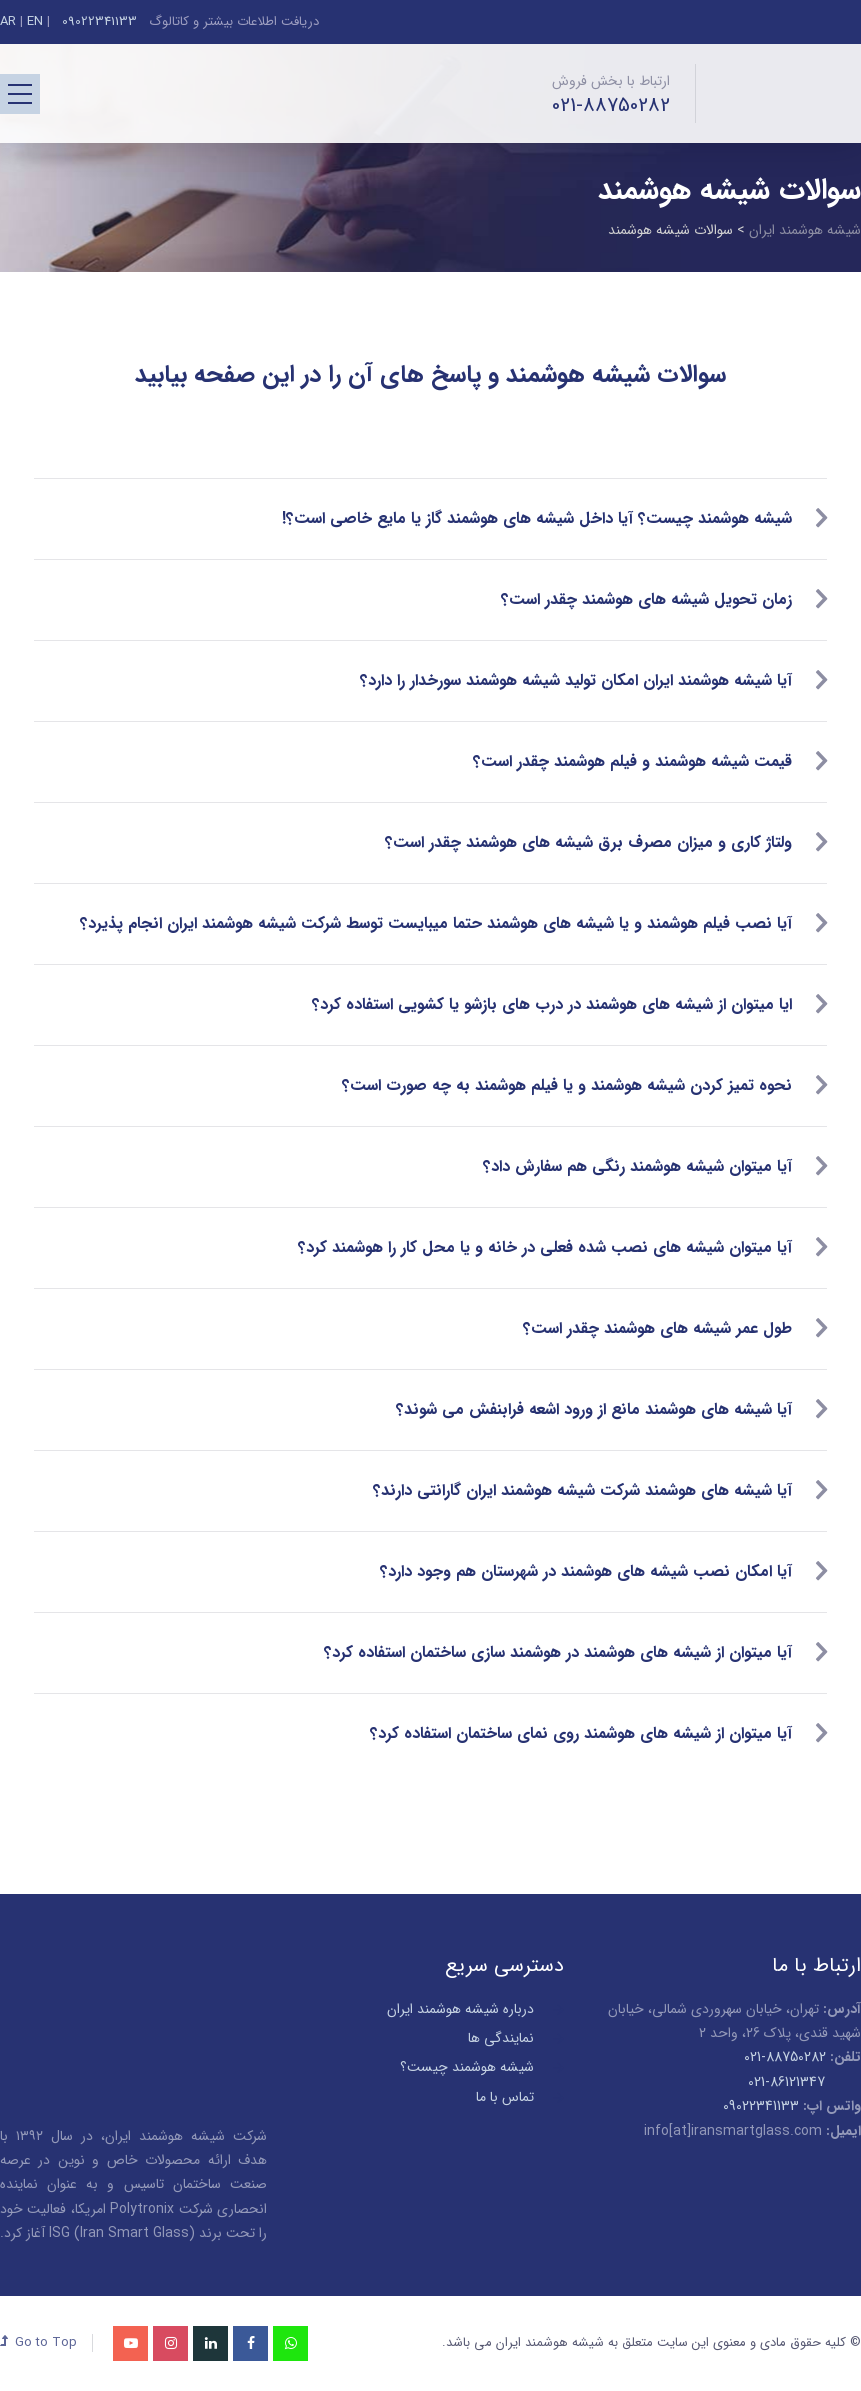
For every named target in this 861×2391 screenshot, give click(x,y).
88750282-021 (785, 2057)
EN (35, 21)
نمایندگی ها (501, 2038)
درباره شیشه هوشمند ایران (460, 2009)
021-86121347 (786, 2082)
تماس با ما (505, 2097)
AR (8, 21)
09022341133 (97, 21)
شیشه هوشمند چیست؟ (467, 2067)
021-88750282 (611, 106)
